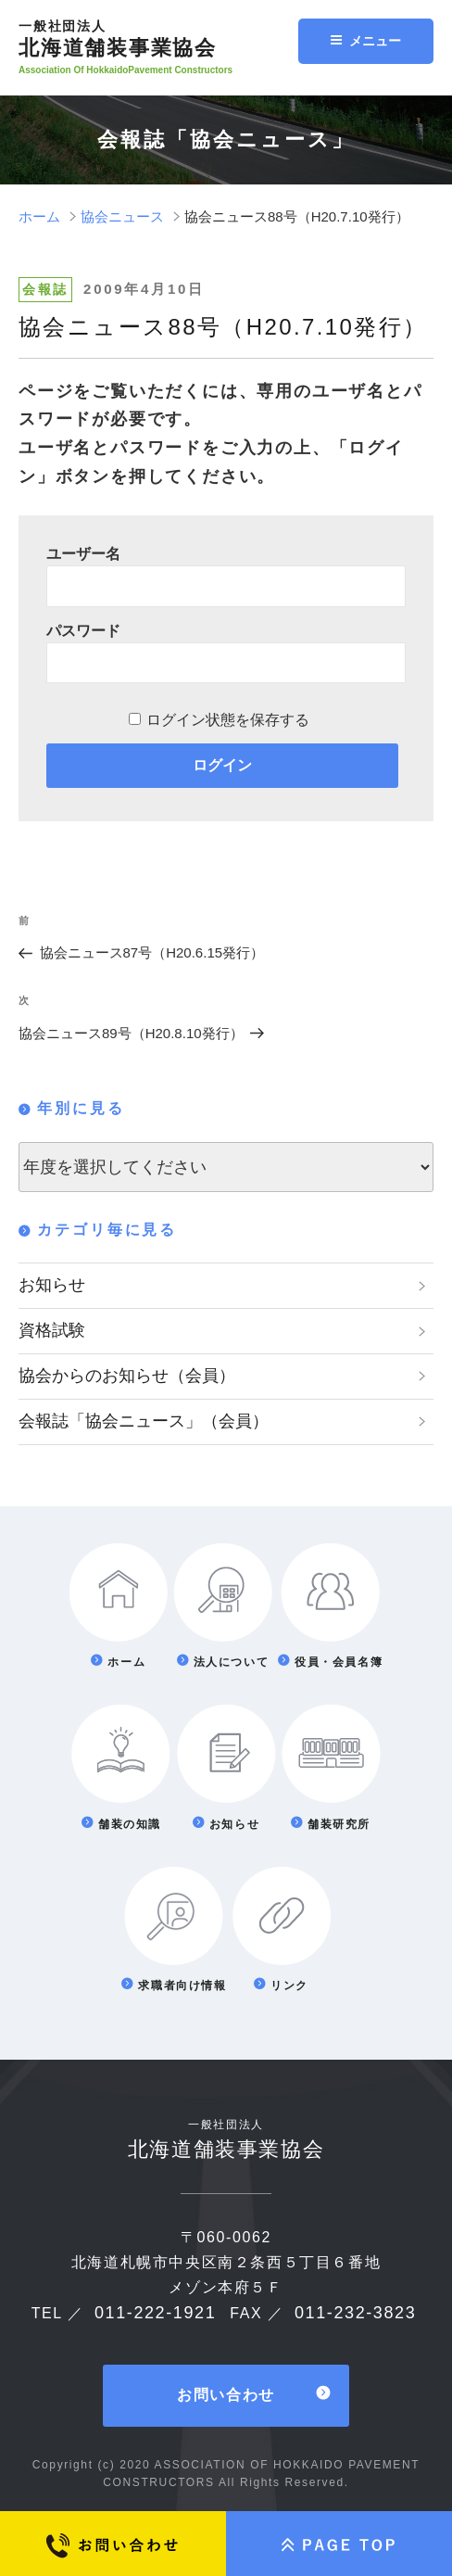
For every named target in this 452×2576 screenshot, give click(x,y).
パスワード (83, 631)
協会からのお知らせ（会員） (127, 1375)
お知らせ (52, 1284)
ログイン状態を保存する (227, 720)
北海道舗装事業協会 (165, 39)
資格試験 (52, 1330)
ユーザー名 (83, 554)
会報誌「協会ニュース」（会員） (144, 1421)
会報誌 (45, 289)
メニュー (365, 40)
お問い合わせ (226, 2395)
